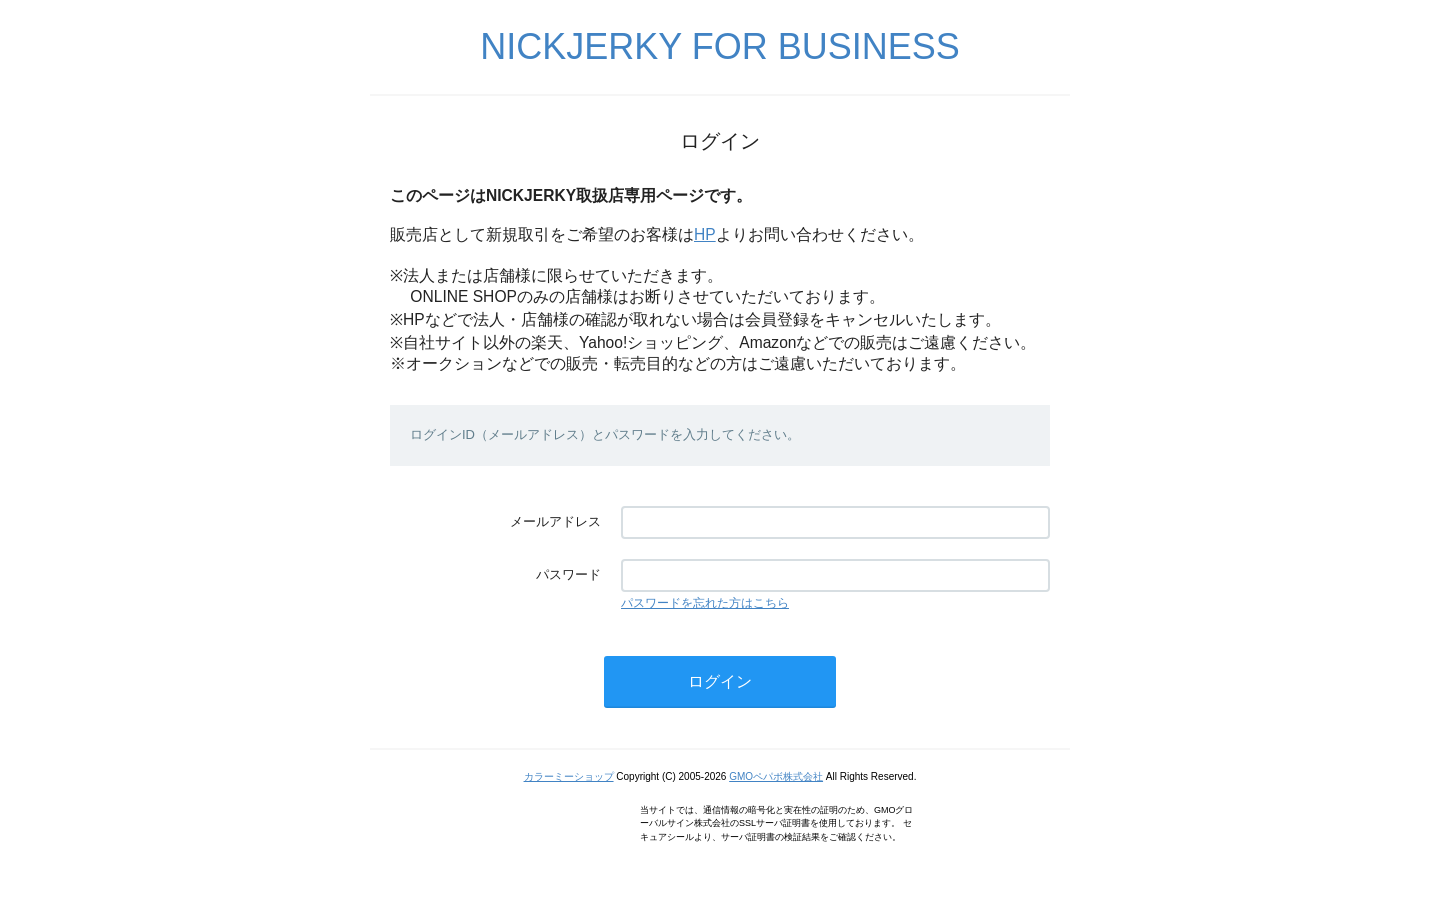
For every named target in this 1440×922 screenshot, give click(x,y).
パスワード (568, 574)
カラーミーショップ (569, 776)
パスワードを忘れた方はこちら (705, 603)
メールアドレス (555, 521)
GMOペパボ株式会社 (776, 776)
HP (705, 234)
